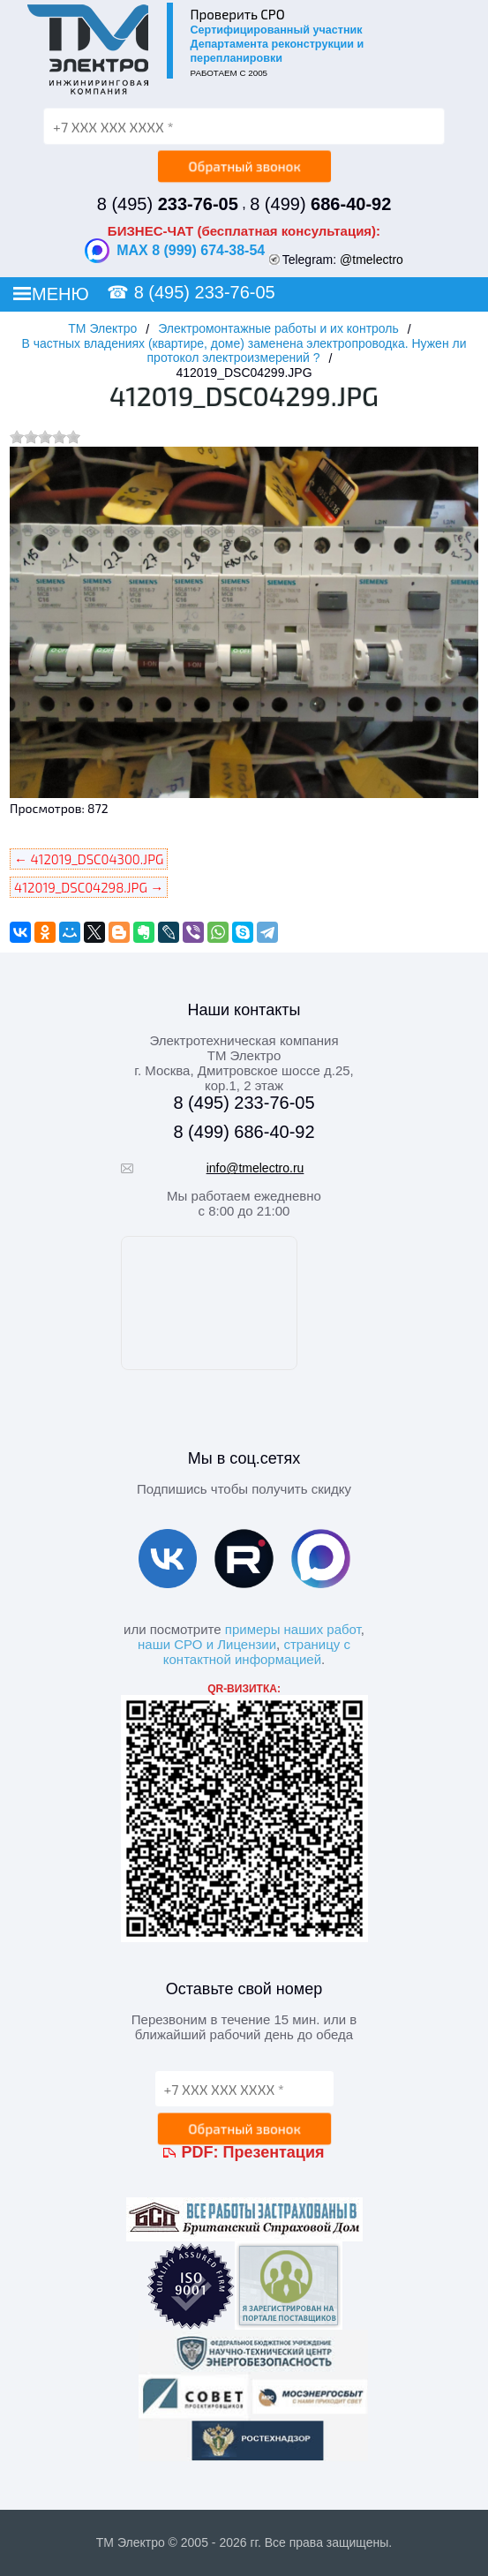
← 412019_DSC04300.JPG (88, 859)
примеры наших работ (293, 1629)
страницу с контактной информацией (256, 1652)
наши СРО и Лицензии (207, 1644)
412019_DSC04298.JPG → (88, 887)
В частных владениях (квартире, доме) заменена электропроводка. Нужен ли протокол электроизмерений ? (244, 350)
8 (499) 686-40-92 (243, 1131)
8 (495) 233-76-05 (204, 292)
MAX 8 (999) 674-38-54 (175, 250)
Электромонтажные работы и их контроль (278, 328)
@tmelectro (371, 259)
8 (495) (167, 204)
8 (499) (320, 204)
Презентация (274, 2152)
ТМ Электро (102, 328)
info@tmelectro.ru (255, 1168)
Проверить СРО (238, 14)
